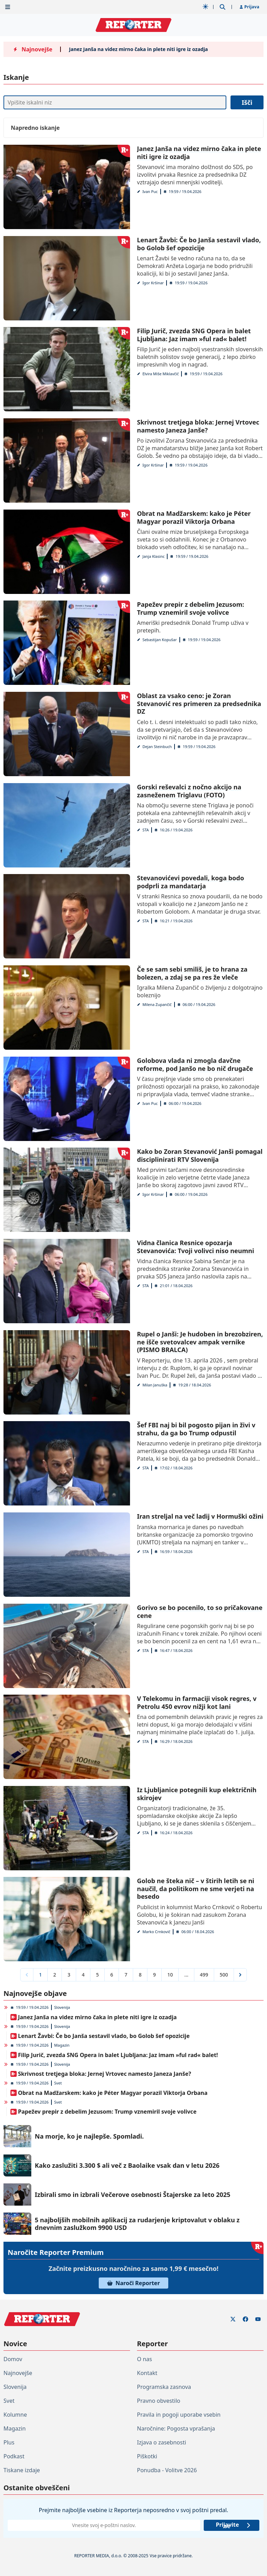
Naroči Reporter (133, 2283)
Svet (58, 2083)
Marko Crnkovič (156, 1931)
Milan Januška (155, 1384)
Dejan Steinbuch (157, 746)
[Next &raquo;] (240, 1974)
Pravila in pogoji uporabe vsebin (178, 2414)
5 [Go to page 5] (97, 1974)
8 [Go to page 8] (140, 1974)
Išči (247, 102)
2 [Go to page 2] (54, 1974)
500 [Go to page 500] (224, 1974)
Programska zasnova (164, 2387)
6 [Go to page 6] (111, 1974)
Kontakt (147, 2373)
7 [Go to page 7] (125, 1974)
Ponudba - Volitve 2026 (167, 2470)
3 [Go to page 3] (68, 1974)
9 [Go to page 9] (154, 1974)
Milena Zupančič (157, 1004)
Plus (8, 2442)
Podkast (13, 2456)
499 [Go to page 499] (204, 1974)
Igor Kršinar (153, 282)
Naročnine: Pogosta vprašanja (176, 2428)
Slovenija (62, 2007)
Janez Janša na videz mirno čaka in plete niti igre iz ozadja (138, 49)
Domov (12, 2359)
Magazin (62, 2045)
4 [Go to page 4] (83, 1974)
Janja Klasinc (154, 556)
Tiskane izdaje (21, 2470)
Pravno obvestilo (158, 2401)
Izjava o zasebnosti (161, 2442)
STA (146, 829)
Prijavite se (233, 2525)
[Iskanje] (114, 102)
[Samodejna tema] (205, 6)
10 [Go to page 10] (170, 1974)
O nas (144, 2359)
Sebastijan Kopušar (160, 639)
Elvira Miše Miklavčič (161, 373)
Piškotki (147, 2456)
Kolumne (15, 2414)
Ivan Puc (150, 191)
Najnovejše (17, 2373)
